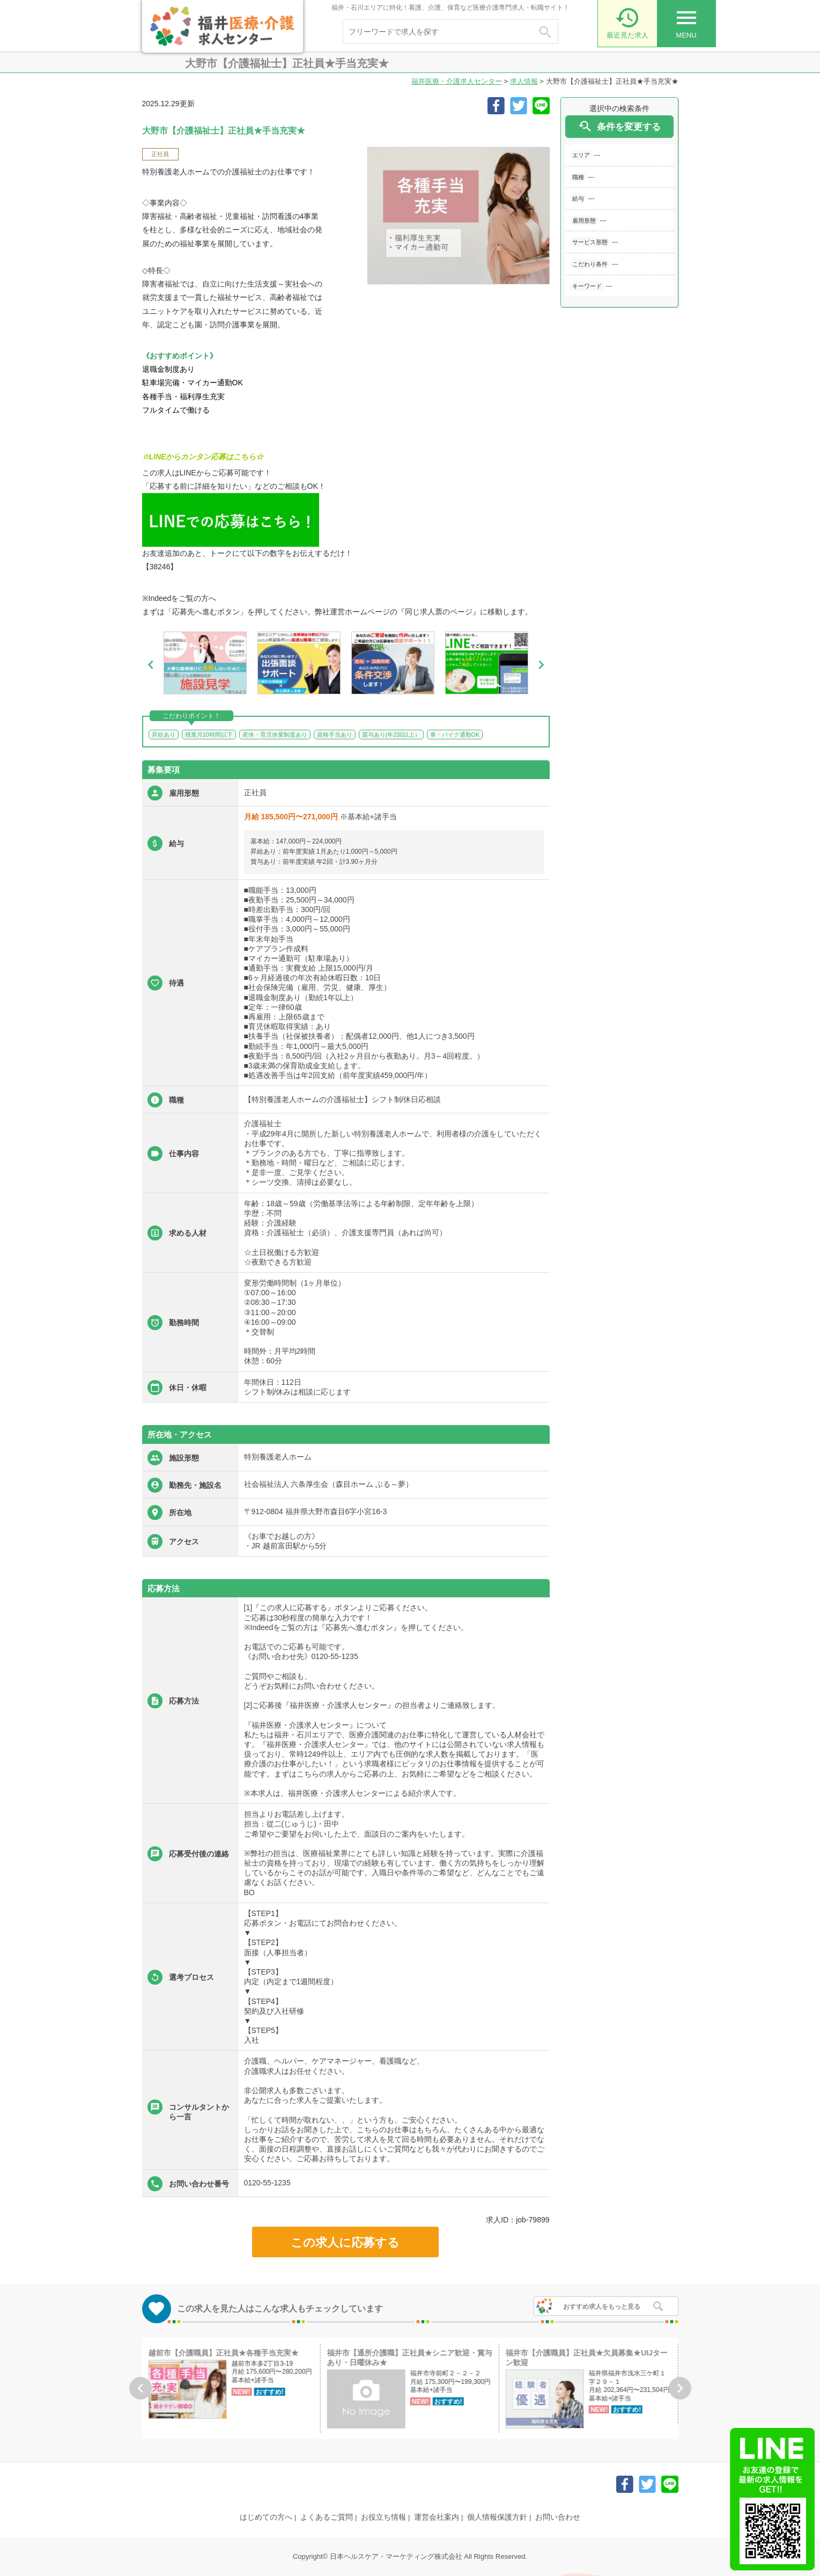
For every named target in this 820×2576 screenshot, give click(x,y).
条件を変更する (619, 126)
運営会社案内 (436, 2517)
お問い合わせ (557, 2517)
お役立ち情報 (383, 2517)
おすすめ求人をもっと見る (601, 2306)
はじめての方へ (266, 2517)
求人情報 (524, 81)
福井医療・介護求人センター (456, 81)
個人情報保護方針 (497, 2517)
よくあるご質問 (326, 2517)
